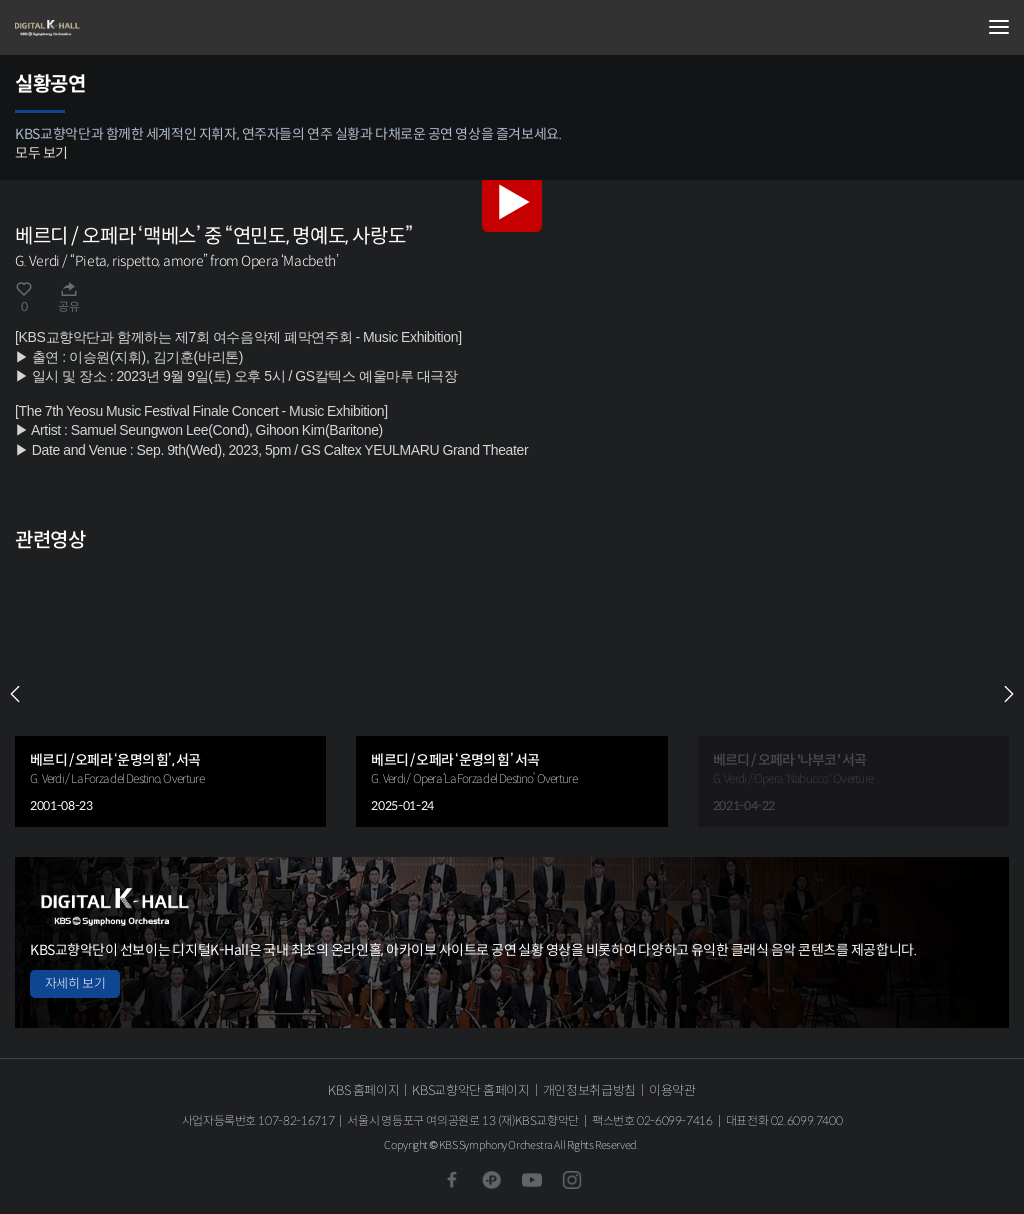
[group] (170, 694)
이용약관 (672, 1090)
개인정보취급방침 (589, 1090)
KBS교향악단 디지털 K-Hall (115, 28)
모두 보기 (41, 153)
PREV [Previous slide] (15, 694)
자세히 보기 (75, 983)
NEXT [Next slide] (1009, 694)
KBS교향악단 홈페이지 (470, 1090)
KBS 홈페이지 (363, 1090)
